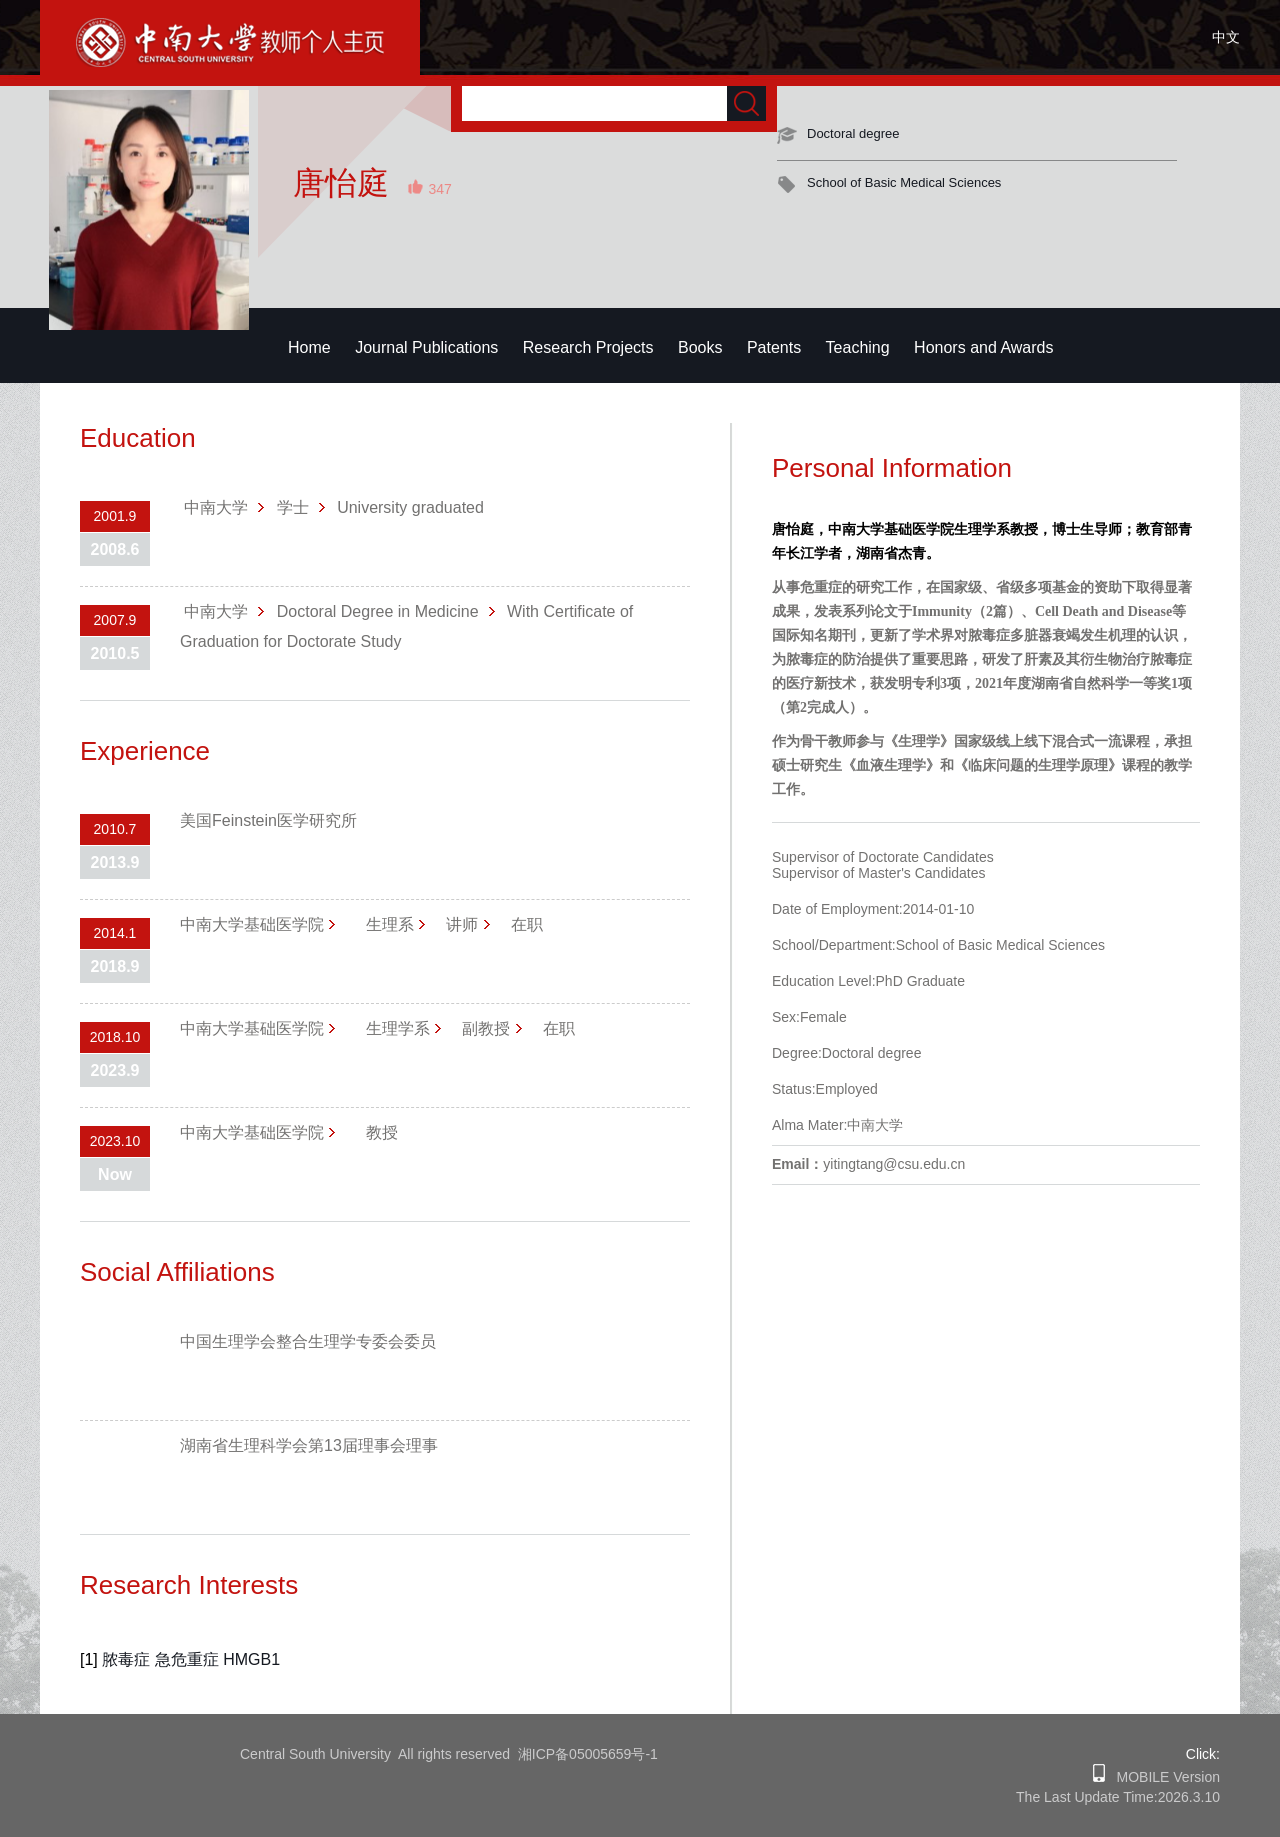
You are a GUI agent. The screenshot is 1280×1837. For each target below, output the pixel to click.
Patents (774, 347)
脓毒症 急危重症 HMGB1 (191, 1659)
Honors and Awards (983, 347)
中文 (1226, 37)
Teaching (858, 347)
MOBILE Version (1162, 1777)
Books (700, 347)
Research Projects (588, 347)
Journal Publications (426, 347)
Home (309, 347)
